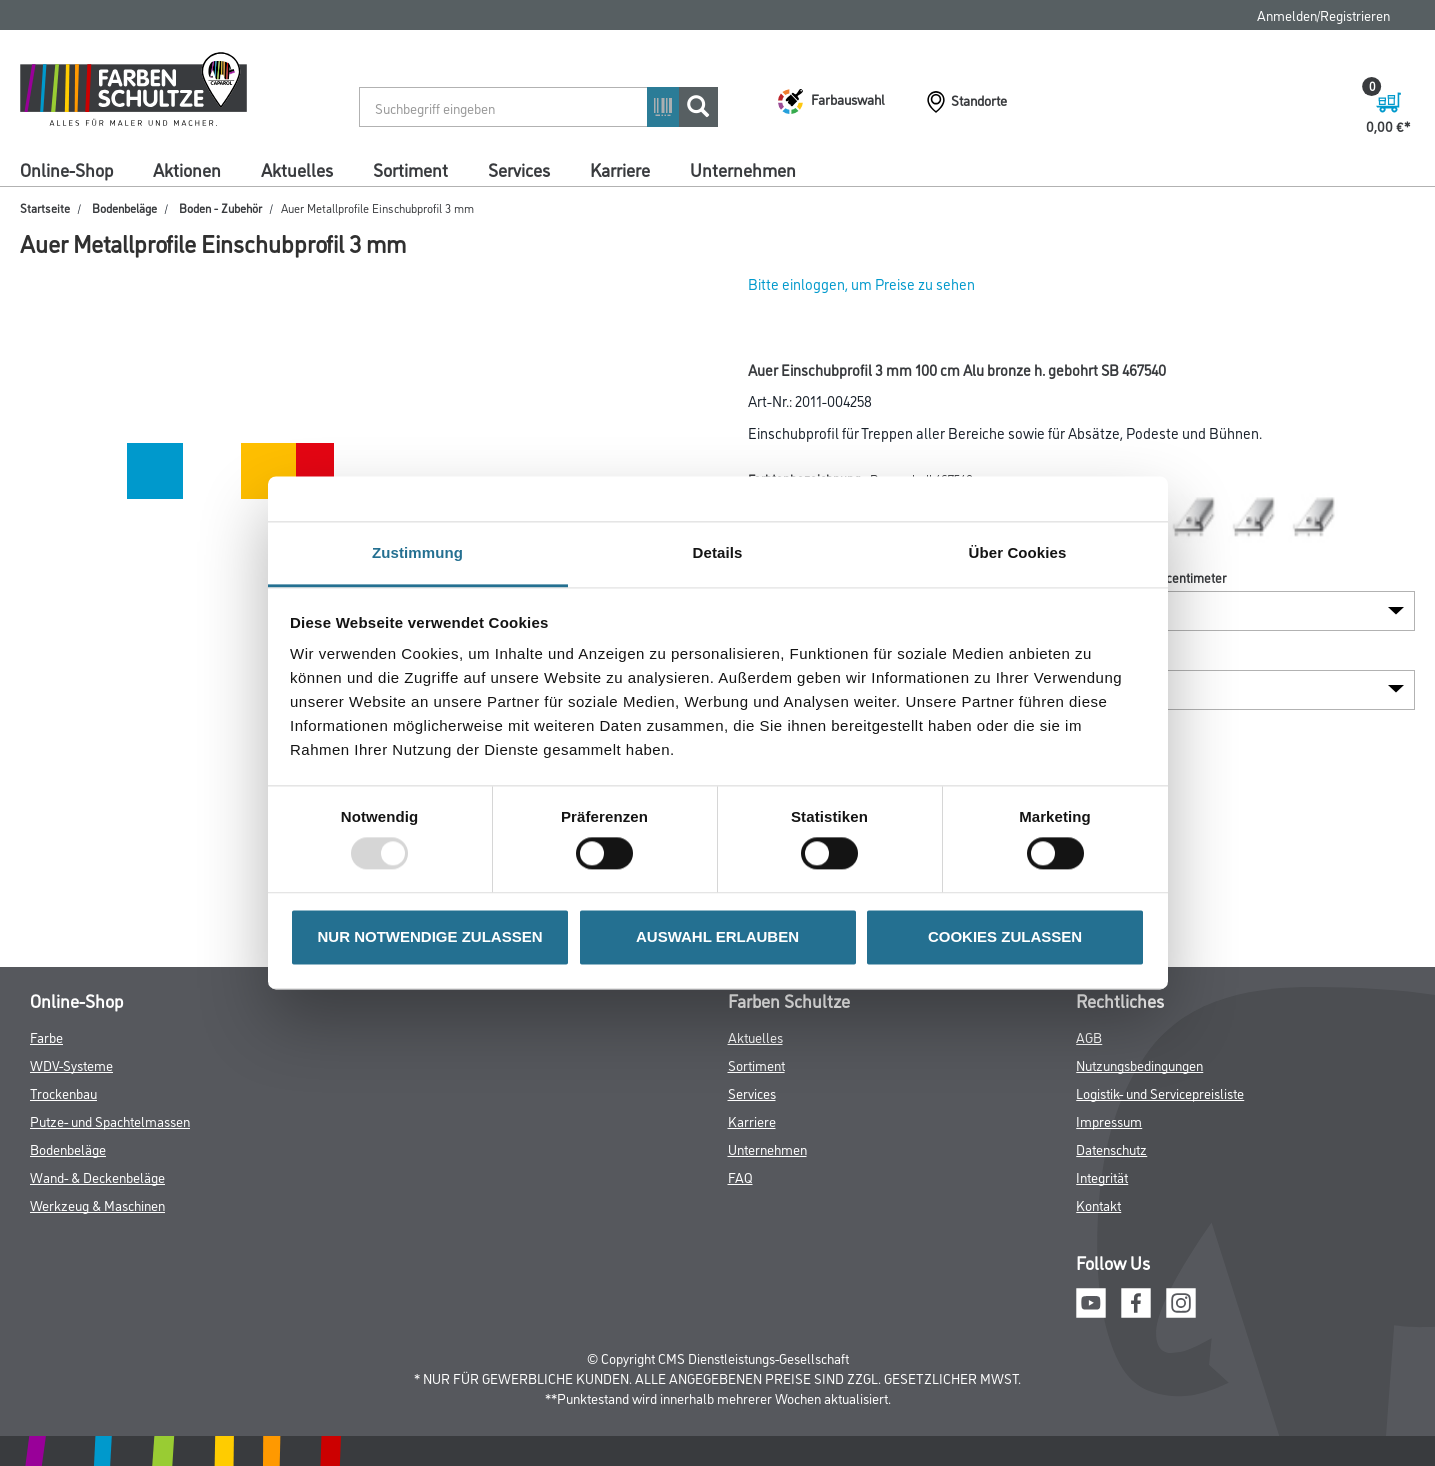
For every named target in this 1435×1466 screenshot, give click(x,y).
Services (519, 169)
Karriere (620, 169)
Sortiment (410, 169)
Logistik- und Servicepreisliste (1160, 1092)
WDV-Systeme (71, 1064)
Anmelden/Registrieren (1323, 14)
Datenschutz (1111, 1148)
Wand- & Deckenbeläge (97, 1176)
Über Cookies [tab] (1018, 552)
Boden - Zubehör (220, 207)
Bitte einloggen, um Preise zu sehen (861, 283)
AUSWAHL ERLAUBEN (717, 936)
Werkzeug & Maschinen (97, 1204)
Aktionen (187, 169)
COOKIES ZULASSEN (1005, 936)
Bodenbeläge (124, 207)
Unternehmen (743, 169)
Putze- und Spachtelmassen (110, 1120)
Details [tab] (718, 552)
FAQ (740, 1176)
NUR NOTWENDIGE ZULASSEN (430, 936)
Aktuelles (297, 169)
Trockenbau (63, 1092)
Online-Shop (66, 169)
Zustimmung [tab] (417, 552)
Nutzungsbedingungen (1139, 1064)
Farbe (46, 1036)
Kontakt (1098, 1204)
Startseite (45, 207)
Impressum (1109, 1120)
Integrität (1102, 1176)
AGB (1089, 1036)
